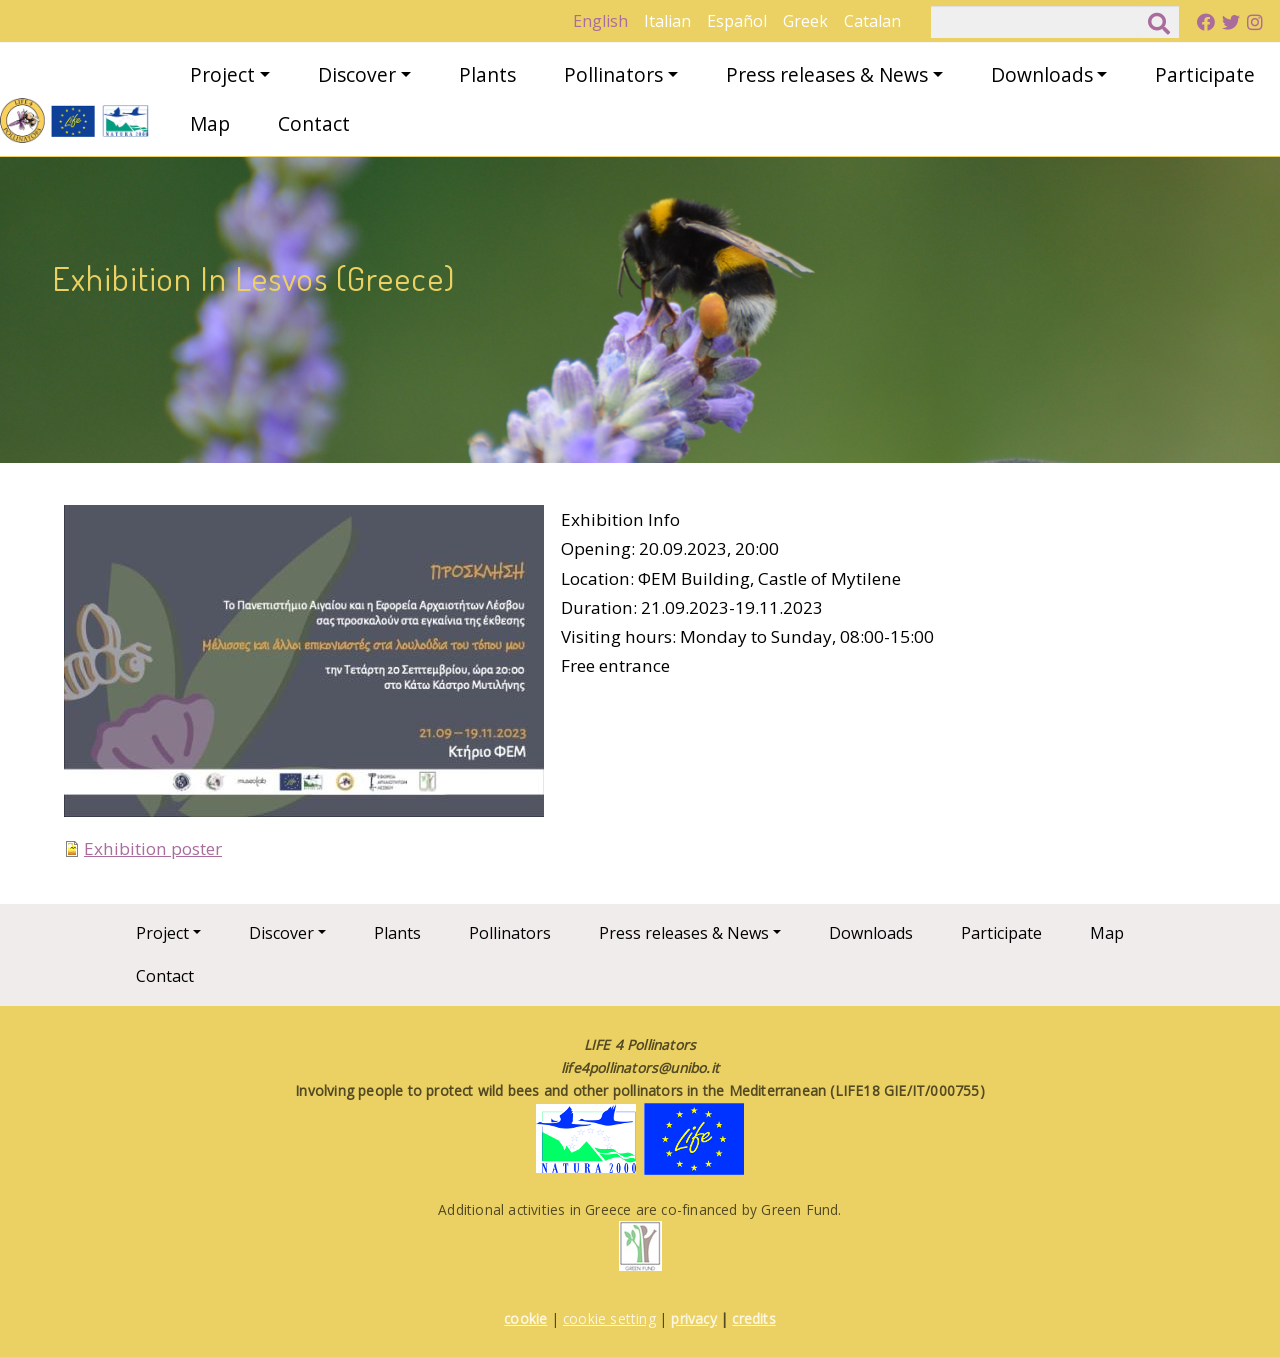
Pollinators (613, 74)
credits (753, 1318)
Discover (357, 74)
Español (737, 21)
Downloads (1042, 74)
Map (210, 123)
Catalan (872, 21)
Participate (1205, 74)
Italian (667, 21)
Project (222, 74)
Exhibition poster (153, 848)
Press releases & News (827, 74)
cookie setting (609, 1318)
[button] (304, 667)
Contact (314, 123)
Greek (805, 21)
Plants (487, 74)
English (600, 21)
